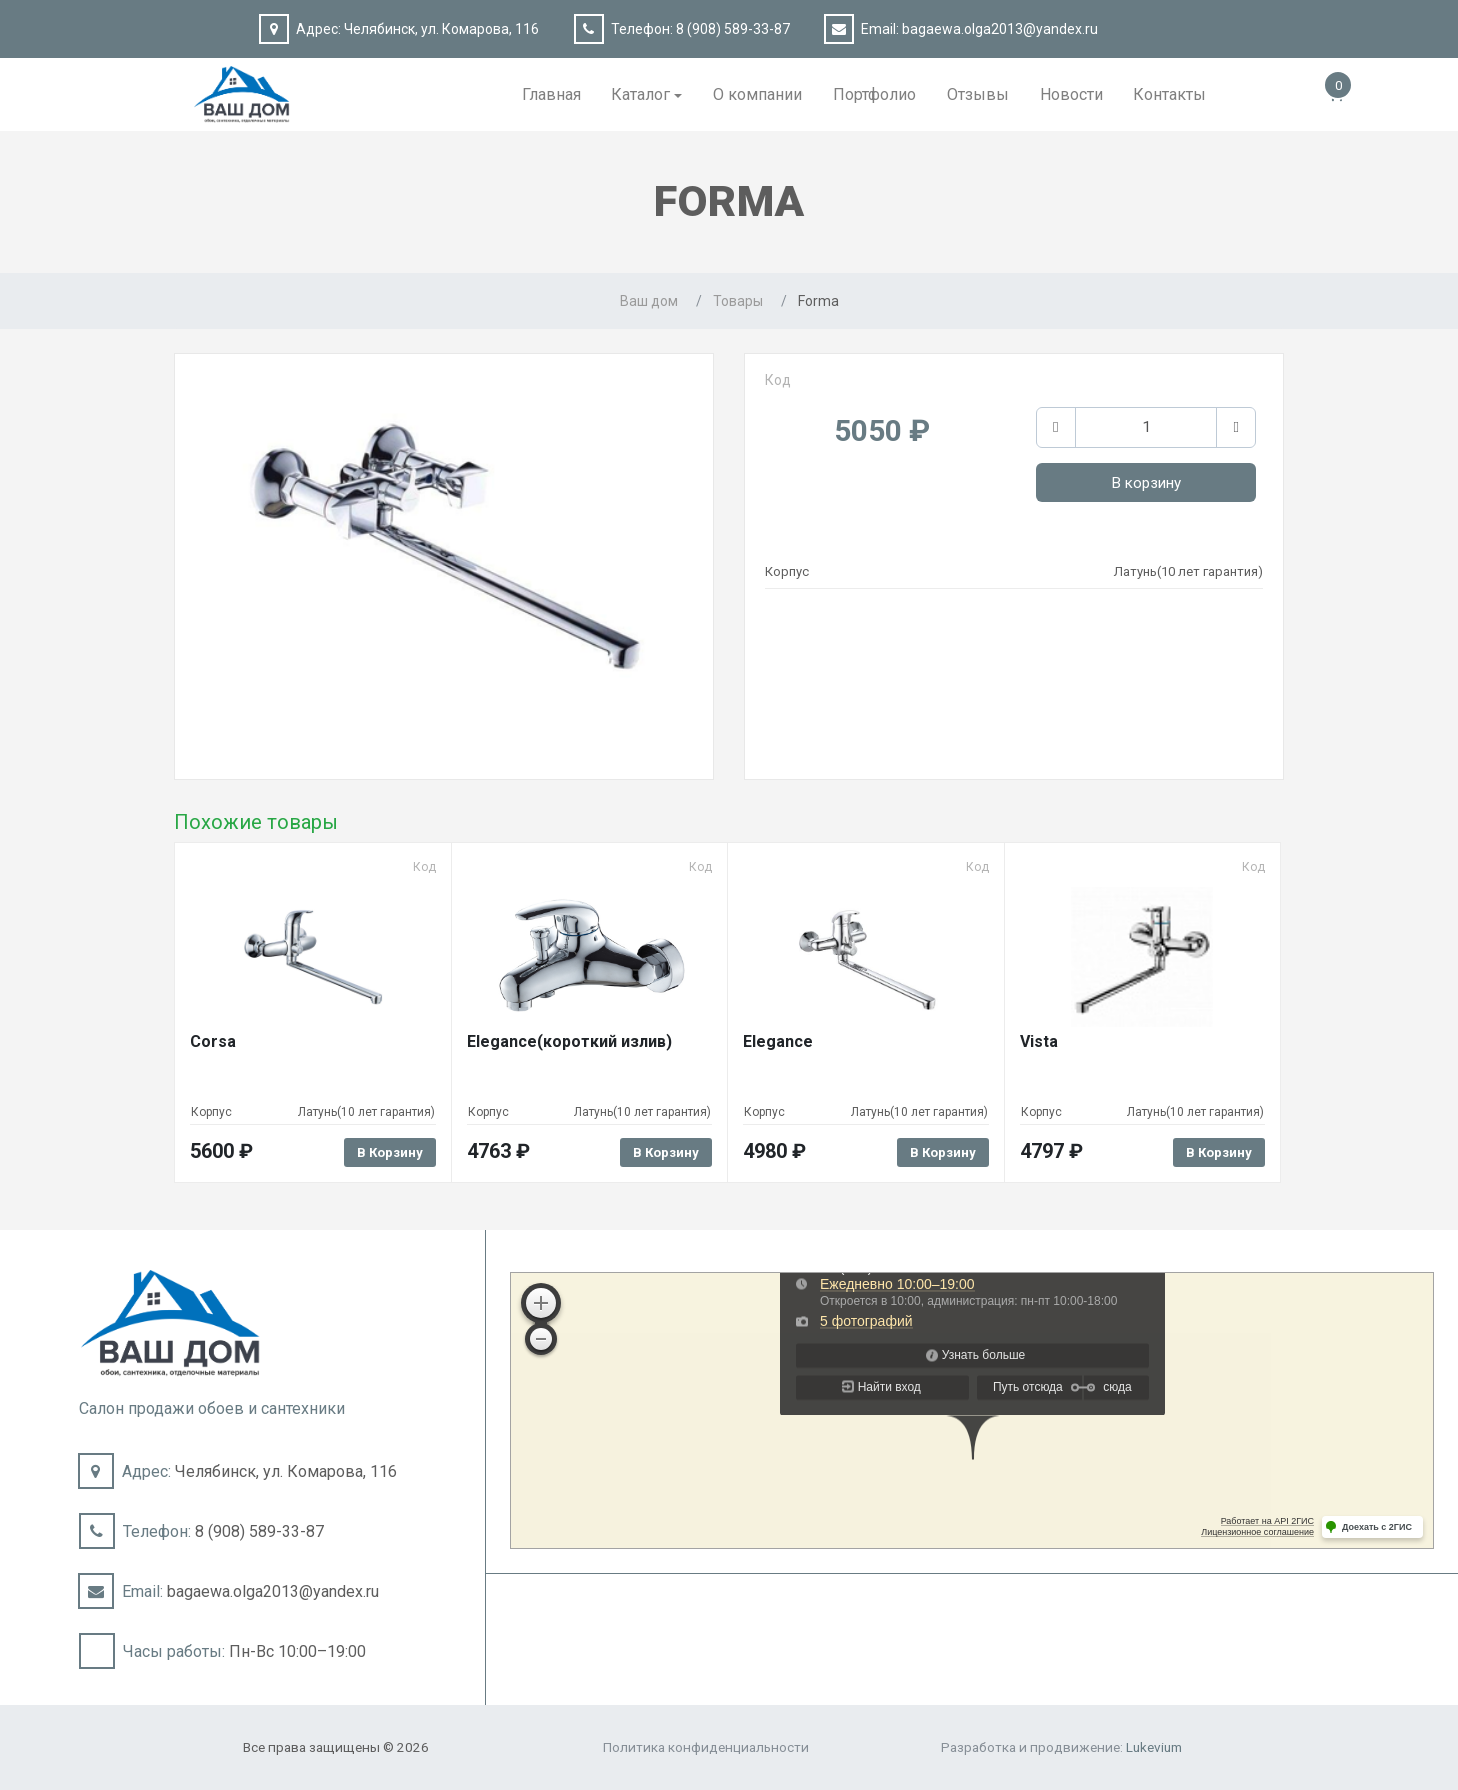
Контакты (1169, 94)
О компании (757, 94)
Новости (1071, 94)
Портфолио (874, 94)
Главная (551, 94)
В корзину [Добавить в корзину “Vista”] (1219, 1152)
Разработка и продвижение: (1061, 1747)
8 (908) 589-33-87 (733, 29)
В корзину (1146, 483)
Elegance (778, 1041)
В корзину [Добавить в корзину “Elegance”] (943, 1152)
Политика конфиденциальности (706, 1747)
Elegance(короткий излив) (569, 1041)
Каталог (640, 94)
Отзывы (978, 94)
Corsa (213, 1041)
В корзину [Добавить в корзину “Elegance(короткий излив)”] (666, 1152)
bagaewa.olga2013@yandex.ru (1000, 29)
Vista (1039, 1041)
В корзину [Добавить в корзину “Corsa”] (390, 1152)
